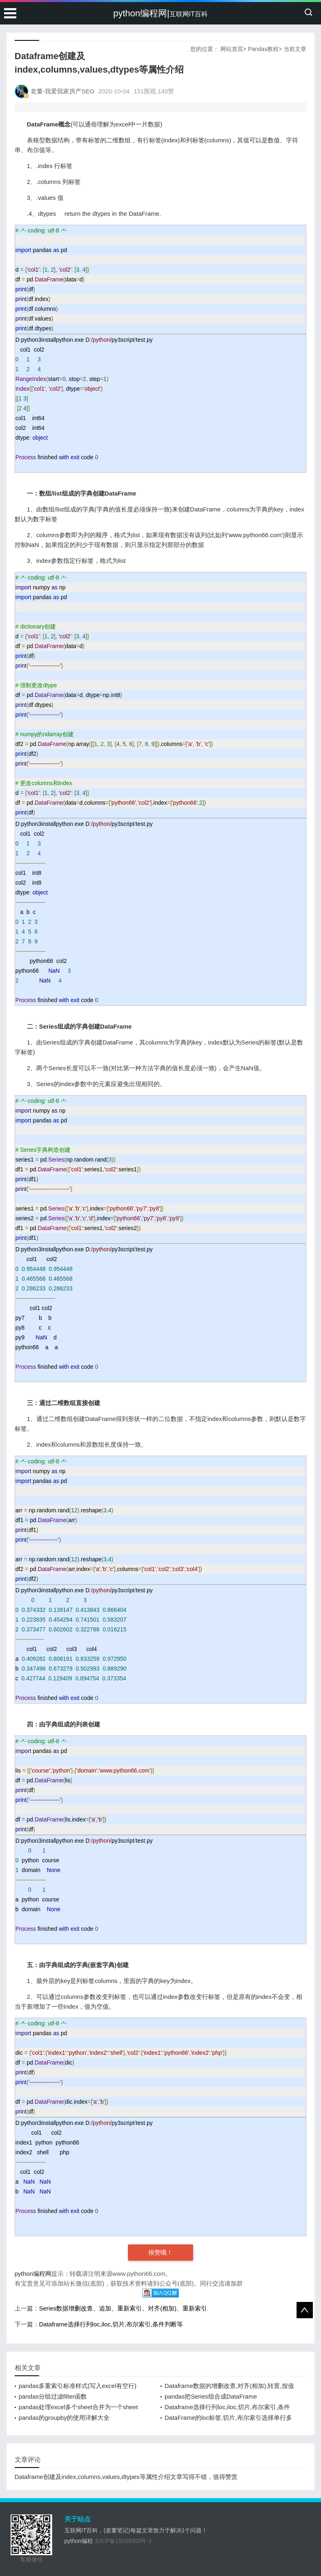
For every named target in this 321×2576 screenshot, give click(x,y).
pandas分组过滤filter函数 (53, 2396)
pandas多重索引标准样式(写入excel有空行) (77, 2385)
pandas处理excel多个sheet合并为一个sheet (78, 2406)
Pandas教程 (263, 49)
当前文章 (295, 49)
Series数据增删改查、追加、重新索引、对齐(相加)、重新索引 (123, 2308)
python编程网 (33, 2273)
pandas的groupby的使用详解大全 (64, 2417)
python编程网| (160, 13)
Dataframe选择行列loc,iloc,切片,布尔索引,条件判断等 (111, 2324)
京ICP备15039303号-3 (123, 2541)
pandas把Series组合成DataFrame (211, 2396)
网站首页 (231, 49)
